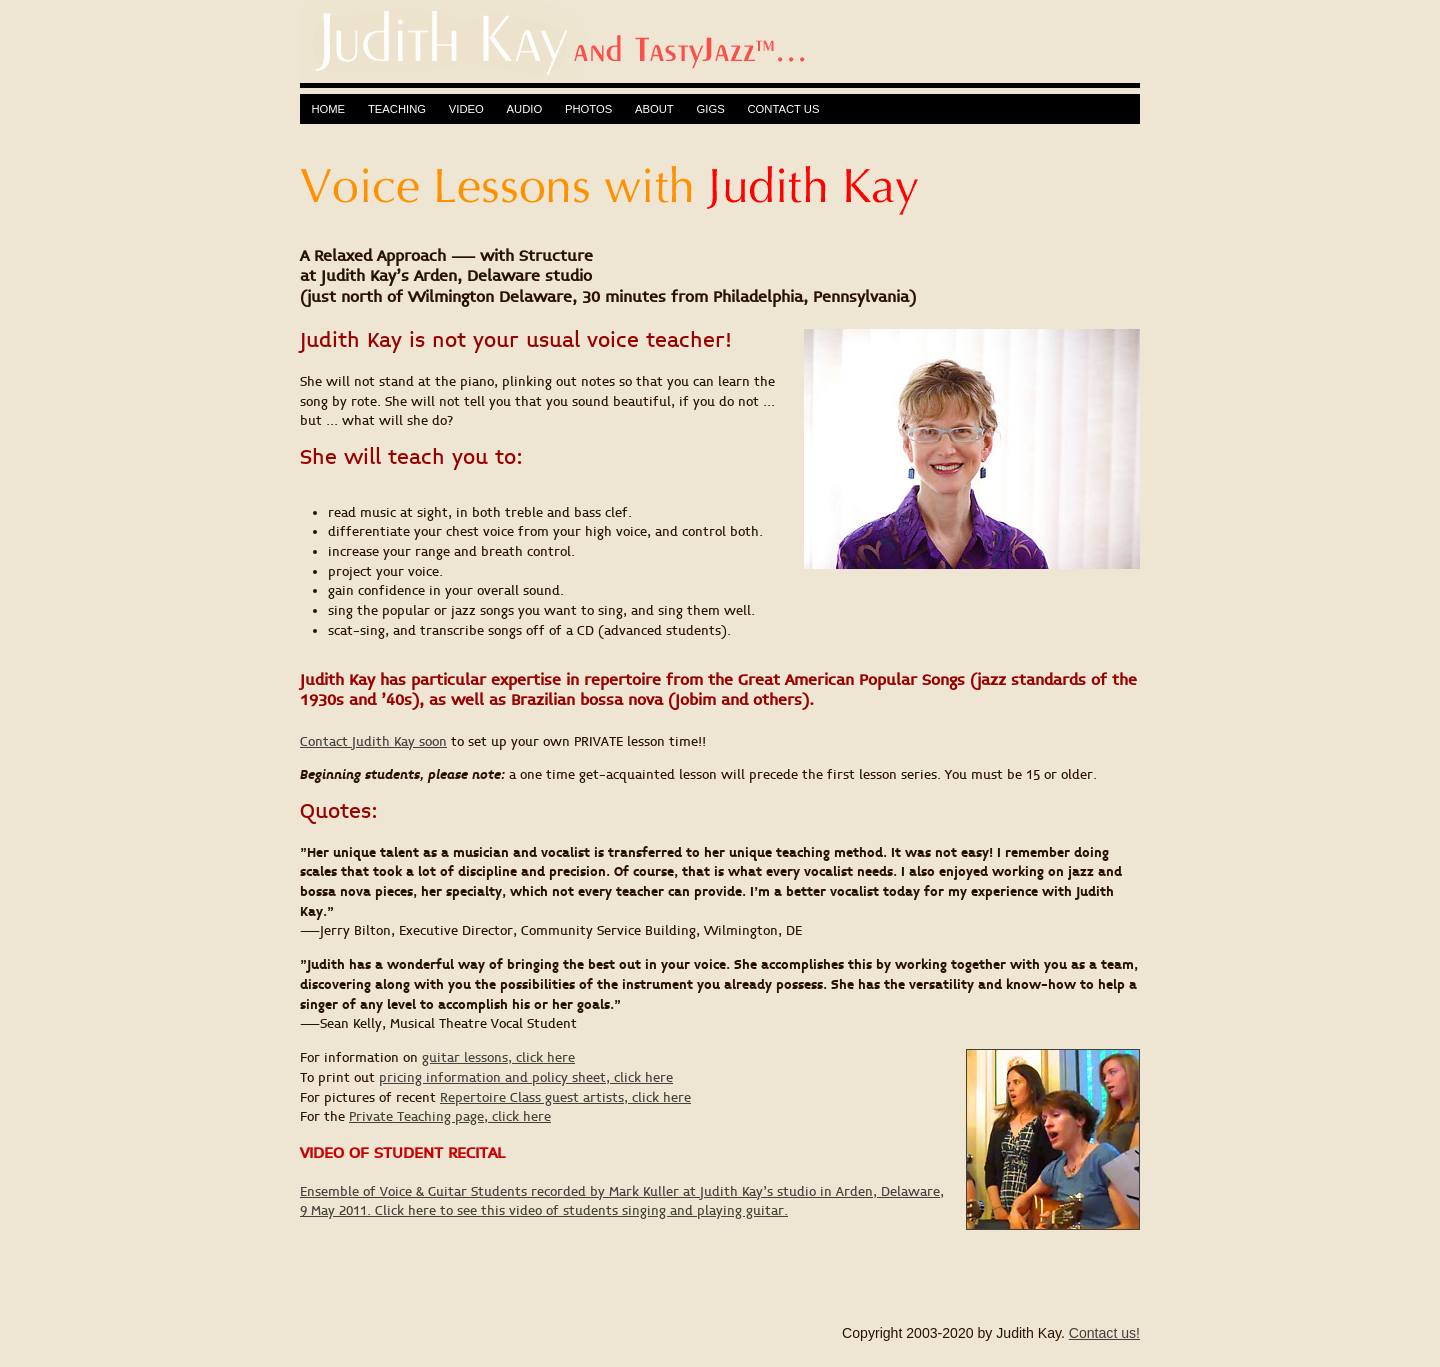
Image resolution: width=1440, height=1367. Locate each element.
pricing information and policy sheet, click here (526, 1078)
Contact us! (1104, 1333)
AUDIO (525, 109)
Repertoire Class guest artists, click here (565, 1098)
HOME (328, 109)
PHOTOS (588, 109)
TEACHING (397, 109)
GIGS (711, 109)
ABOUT (654, 109)
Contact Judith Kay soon (373, 742)
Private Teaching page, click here (450, 1117)
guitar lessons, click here (498, 1058)
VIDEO (466, 109)
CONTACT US (783, 109)
